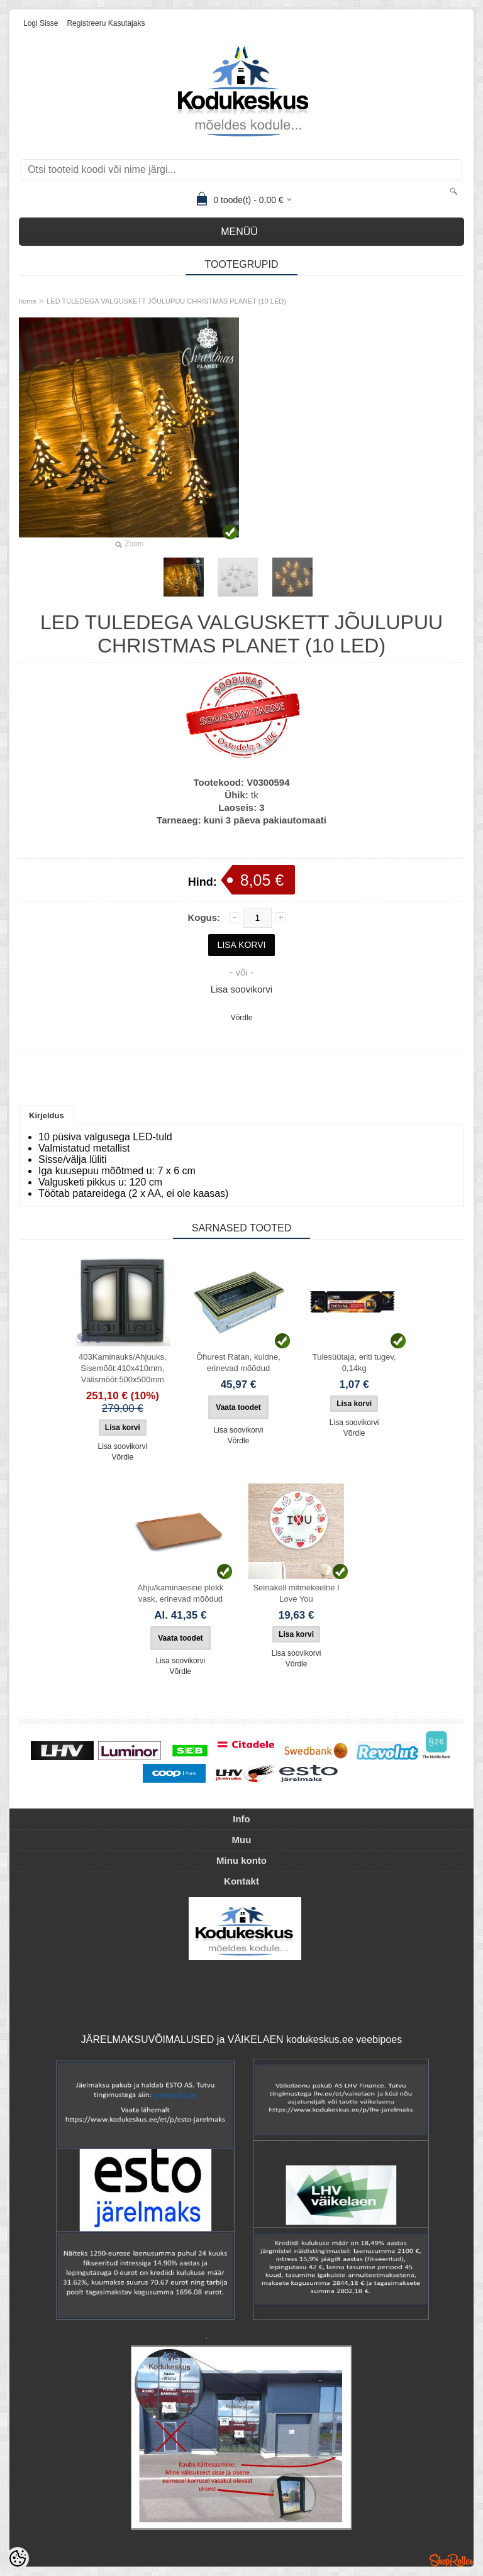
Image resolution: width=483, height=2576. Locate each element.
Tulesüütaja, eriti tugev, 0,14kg (354, 1362)
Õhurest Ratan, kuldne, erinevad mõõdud (238, 1362)
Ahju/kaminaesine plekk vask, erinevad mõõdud (181, 1593)
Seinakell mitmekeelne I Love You (296, 1593)
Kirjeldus (46, 1115)
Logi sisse (40, 23)
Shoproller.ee (452, 2560)
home (27, 301)
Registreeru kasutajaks (106, 23)
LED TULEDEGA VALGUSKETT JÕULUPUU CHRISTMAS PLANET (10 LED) (166, 301)
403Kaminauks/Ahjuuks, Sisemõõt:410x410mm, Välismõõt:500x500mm (122, 1368)
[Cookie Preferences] (17, 2558)
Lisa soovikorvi (241, 989)
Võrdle (242, 1017)
